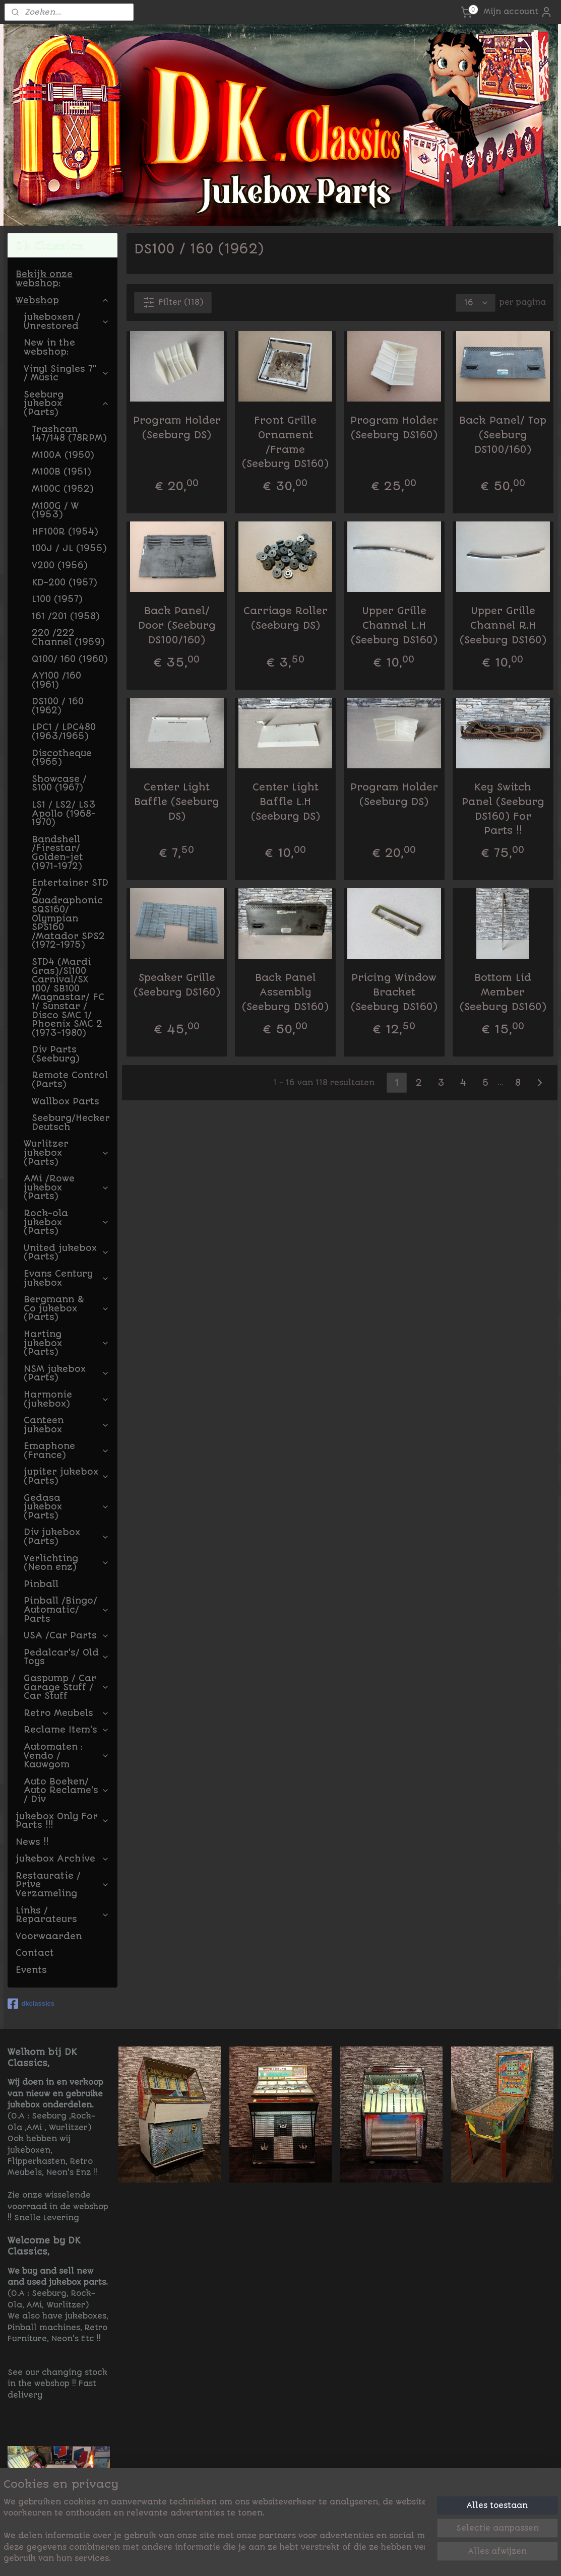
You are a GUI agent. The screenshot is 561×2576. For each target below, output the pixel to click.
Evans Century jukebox (66, 1278)
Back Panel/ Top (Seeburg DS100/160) (502, 435)
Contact (35, 1953)
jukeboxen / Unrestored (66, 321)
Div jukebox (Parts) (66, 1536)
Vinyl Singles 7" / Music (66, 373)
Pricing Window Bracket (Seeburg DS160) (394, 992)
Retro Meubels (66, 1713)
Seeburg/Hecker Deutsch (71, 1122)
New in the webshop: (49, 347)
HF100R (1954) (65, 531)
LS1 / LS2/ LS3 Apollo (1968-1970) (64, 813)
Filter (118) (173, 302)
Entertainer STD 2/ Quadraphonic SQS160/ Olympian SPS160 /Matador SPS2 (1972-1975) (70, 914)
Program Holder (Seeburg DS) (177, 428)
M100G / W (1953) (55, 510)
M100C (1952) (63, 489)
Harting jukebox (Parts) (66, 1343)
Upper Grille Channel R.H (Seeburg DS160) (503, 625)
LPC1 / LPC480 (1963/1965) (64, 731)
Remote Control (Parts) (70, 1079)
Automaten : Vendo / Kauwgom (66, 1755)
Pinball (41, 1584)
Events (31, 1970)
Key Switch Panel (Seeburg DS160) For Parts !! (503, 808)
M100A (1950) (63, 455)
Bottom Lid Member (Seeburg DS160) (503, 992)
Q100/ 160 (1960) (70, 659)
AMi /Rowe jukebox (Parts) (66, 1187)
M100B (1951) (61, 472)
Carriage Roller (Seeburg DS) (285, 618)
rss (345, 2557)
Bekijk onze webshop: (44, 278)
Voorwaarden (49, 1936)
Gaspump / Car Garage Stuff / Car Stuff (66, 1687)
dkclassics (31, 2004)
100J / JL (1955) (69, 548)
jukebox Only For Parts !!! (62, 1820)
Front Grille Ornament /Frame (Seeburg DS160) (285, 442)
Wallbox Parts (65, 1101)
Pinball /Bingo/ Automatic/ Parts (66, 1609)
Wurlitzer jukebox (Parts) (66, 1152)
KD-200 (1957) (64, 582)
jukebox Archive (62, 1859)
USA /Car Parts (66, 1635)
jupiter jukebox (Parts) (66, 1476)
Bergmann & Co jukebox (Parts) (66, 1308)
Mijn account (517, 12)
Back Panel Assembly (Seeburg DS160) (285, 992)
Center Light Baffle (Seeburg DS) (176, 801)
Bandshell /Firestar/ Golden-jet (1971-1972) (57, 852)
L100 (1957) (57, 599)
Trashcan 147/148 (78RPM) (69, 433)
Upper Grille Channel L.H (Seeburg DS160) (394, 625)
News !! (32, 1842)
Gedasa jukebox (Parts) (66, 1507)
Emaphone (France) (66, 1450)
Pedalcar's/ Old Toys (66, 1657)
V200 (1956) (60, 565)
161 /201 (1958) (66, 616)
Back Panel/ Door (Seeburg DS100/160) (177, 625)
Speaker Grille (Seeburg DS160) (177, 985)
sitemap (319, 2557)
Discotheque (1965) (62, 757)
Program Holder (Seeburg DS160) (394, 428)
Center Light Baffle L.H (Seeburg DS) (285, 801)
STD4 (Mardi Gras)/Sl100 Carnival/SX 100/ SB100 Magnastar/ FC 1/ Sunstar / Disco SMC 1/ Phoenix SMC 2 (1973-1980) (68, 997)
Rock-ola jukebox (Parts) (66, 1222)
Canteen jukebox (66, 1424)
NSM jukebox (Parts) (66, 1373)
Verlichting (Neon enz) (66, 1562)
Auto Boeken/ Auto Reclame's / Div (66, 1790)
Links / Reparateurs (62, 1915)
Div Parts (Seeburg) (56, 1054)
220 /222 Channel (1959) (68, 637)
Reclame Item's (66, 1730)
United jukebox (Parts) (66, 1252)
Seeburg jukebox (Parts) (66, 403)
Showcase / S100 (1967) (59, 783)
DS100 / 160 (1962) (58, 705)
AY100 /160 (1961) (56, 680)
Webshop (62, 300)
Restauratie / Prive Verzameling (62, 1884)
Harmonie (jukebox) (66, 1399)
